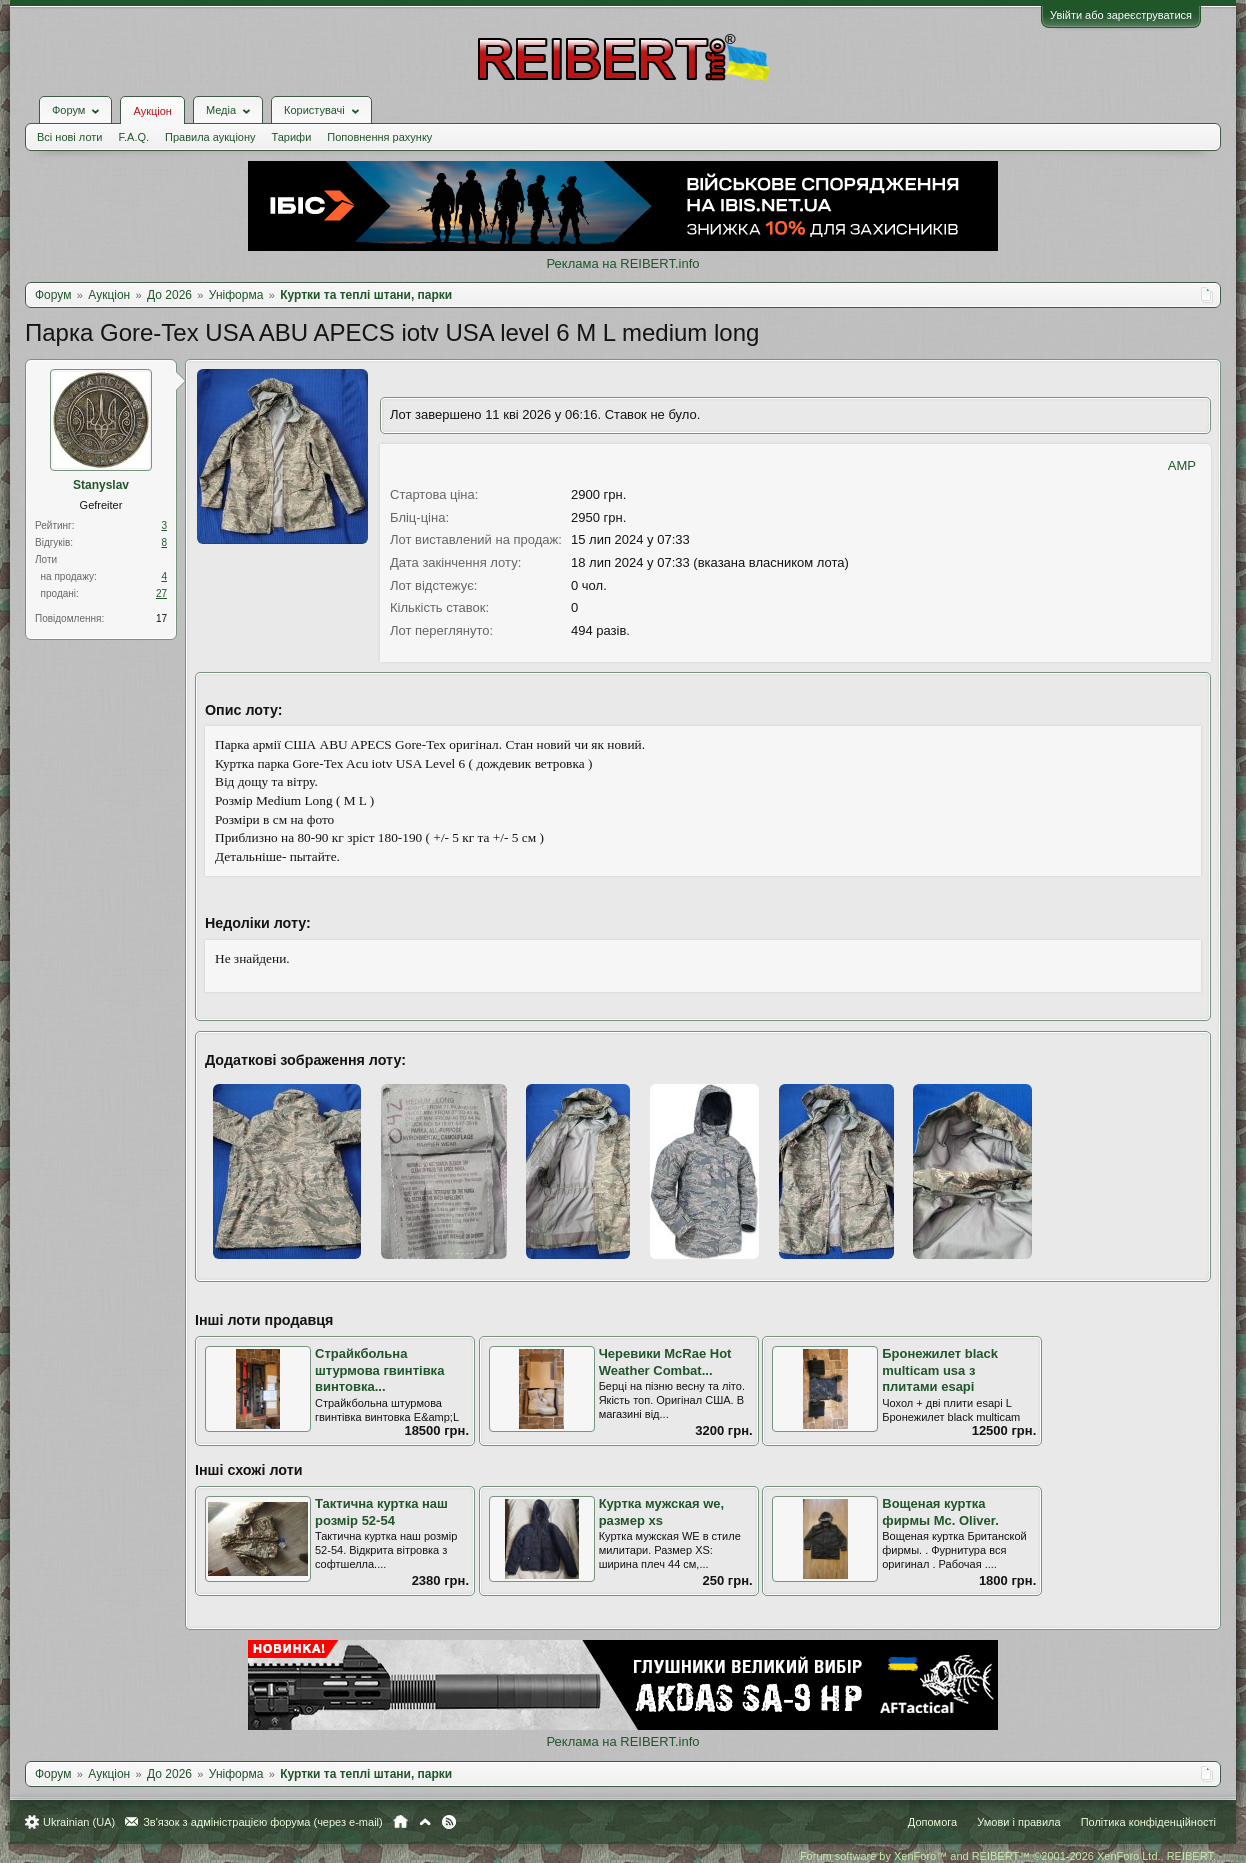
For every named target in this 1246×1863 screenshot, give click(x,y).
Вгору (425, 1822)
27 (161, 593)
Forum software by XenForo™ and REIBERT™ (1008, 1856)
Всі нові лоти (69, 137)
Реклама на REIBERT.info (622, 263)
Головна (400, 1822)
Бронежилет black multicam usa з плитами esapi (940, 1370)
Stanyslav (101, 485)
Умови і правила (1018, 1822)
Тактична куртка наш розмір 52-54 (381, 1512)
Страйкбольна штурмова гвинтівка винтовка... (379, 1370)
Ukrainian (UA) (79, 1822)
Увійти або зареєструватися (1121, 15)
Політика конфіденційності (1148, 1822)
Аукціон (152, 111)
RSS (449, 1822)
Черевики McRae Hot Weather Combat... (665, 1362)
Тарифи (292, 137)
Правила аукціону (210, 137)
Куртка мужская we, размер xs (661, 1512)
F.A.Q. (133, 137)
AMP (1182, 465)
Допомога (932, 1822)
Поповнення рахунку (379, 137)
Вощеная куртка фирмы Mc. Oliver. (940, 1512)
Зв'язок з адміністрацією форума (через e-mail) (263, 1822)
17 (161, 618)
